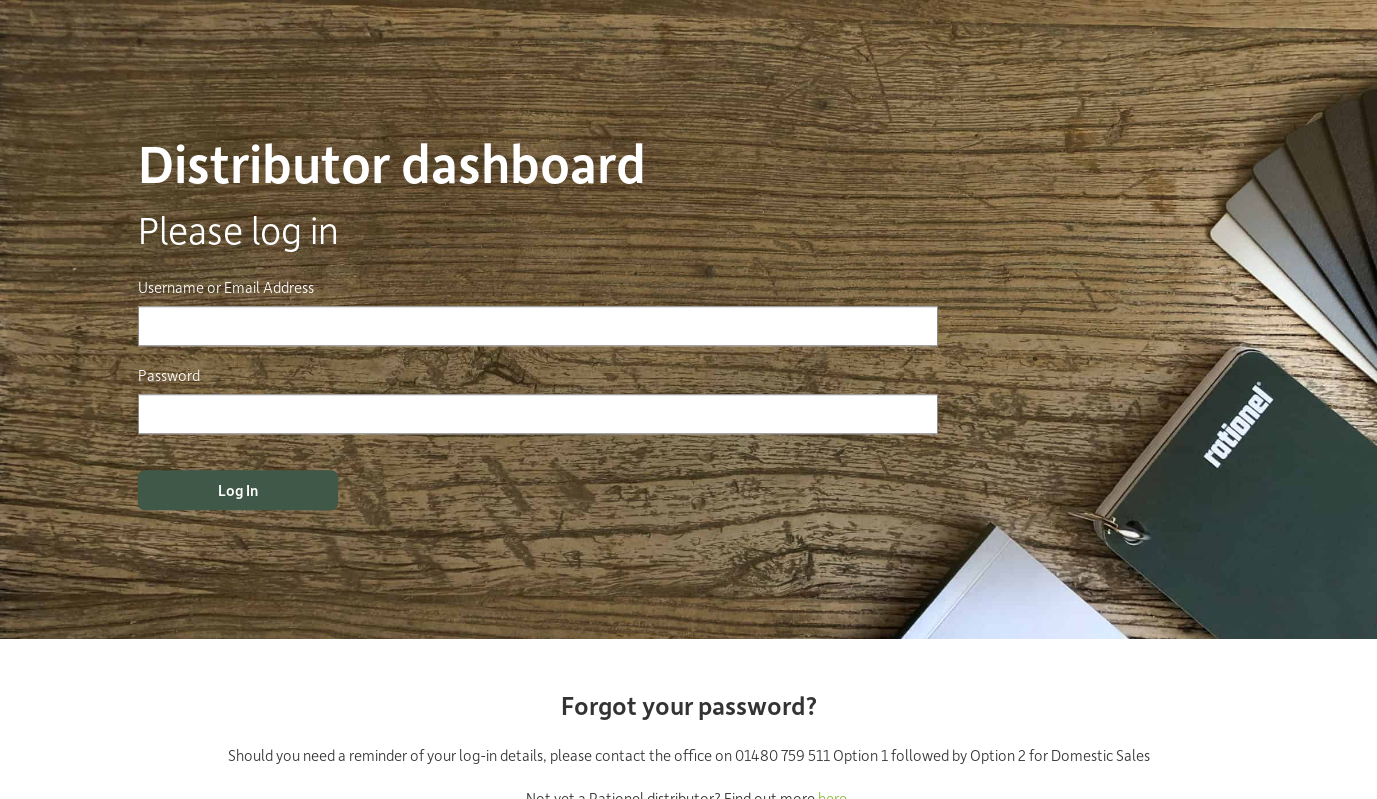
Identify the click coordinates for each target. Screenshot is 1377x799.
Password (169, 375)
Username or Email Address (226, 287)
